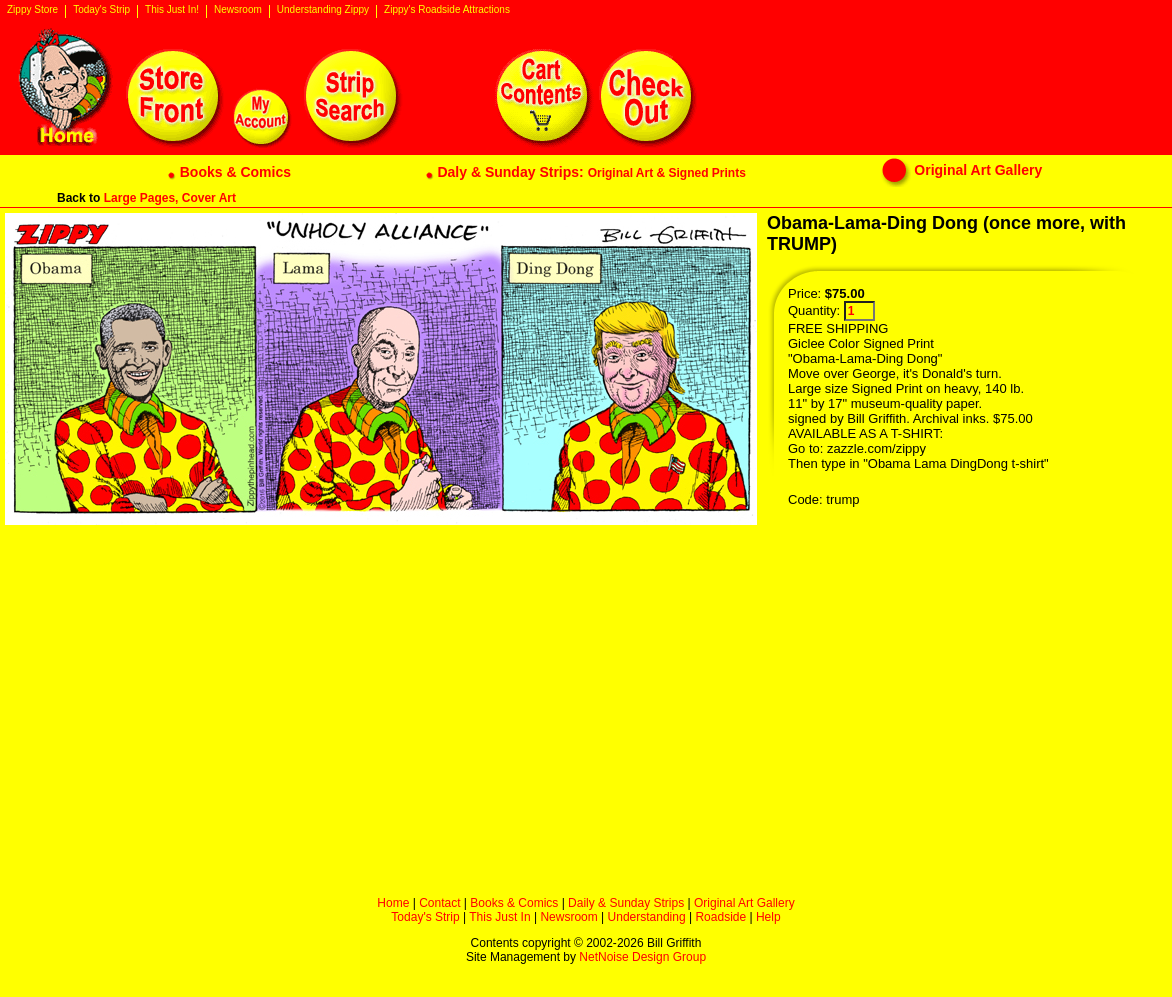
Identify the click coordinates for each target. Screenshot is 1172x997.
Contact (439, 903)
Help (768, 917)
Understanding (647, 917)
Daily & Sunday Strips (626, 903)
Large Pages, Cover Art (170, 198)
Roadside (720, 917)
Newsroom (238, 10)
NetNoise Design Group (642, 957)
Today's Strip (101, 10)
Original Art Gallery (744, 903)
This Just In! (172, 10)
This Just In (499, 917)
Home (393, 903)
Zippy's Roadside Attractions (447, 10)
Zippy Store (32, 10)
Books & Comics (514, 903)
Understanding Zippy (323, 10)
